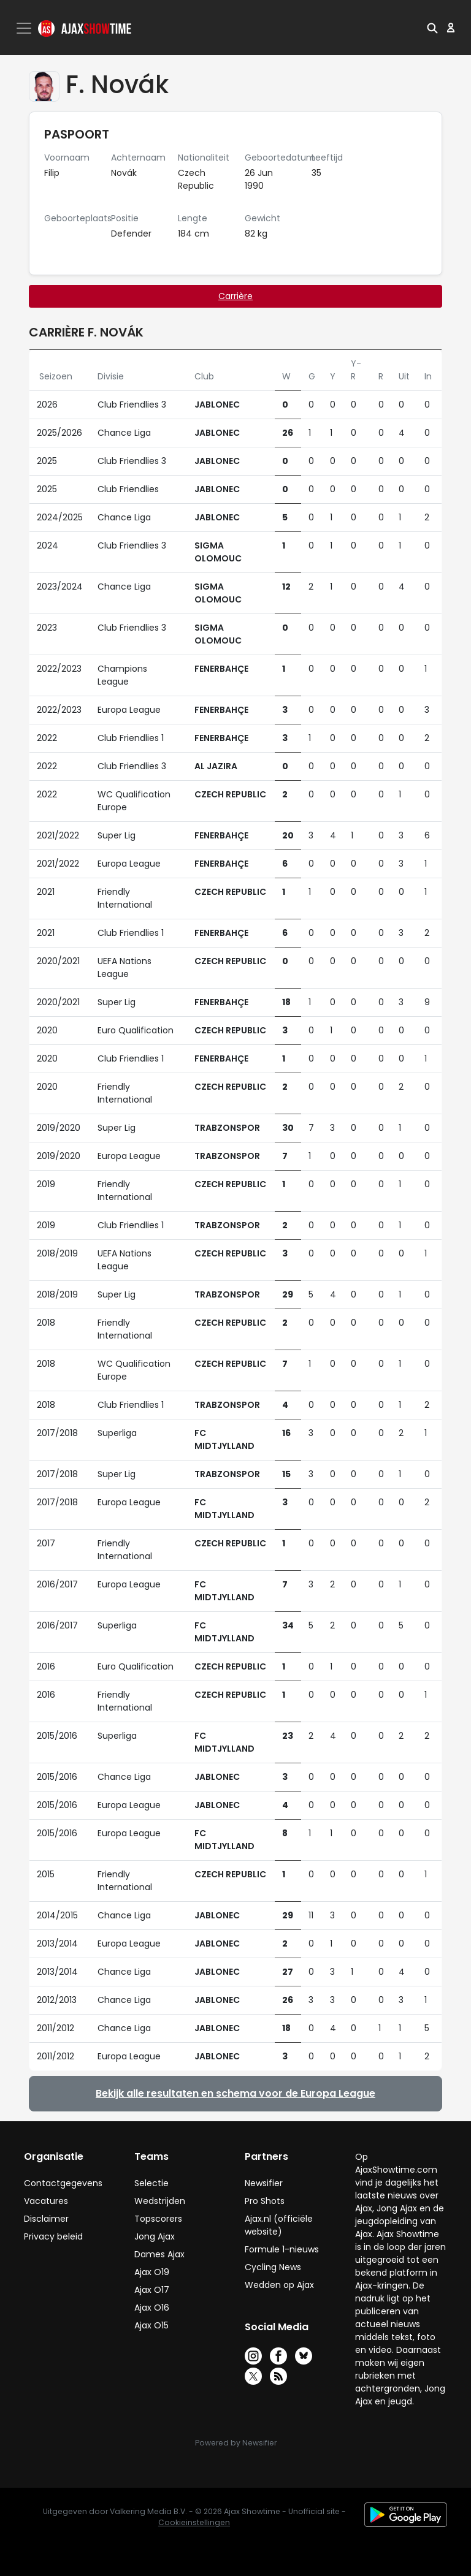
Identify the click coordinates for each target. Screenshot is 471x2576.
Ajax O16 (151, 2307)
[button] (432, 27)
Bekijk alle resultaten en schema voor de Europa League (235, 2093)
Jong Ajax (154, 2236)
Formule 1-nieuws (282, 2249)
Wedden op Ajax (279, 2285)
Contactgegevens (63, 2183)
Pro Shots (265, 2201)
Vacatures (46, 2201)
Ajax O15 (151, 2325)
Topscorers (158, 2219)
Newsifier (264, 2183)
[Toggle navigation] (25, 28)
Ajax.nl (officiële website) (279, 2225)
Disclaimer (46, 2219)
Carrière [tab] (235, 296)
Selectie (151, 2183)
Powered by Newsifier (236, 2442)
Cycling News (273, 2267)
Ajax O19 (151, 2272)
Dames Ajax (159, 2254)
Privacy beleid (53, 2236)
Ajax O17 (151, 2290)
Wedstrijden (159, 2201)
